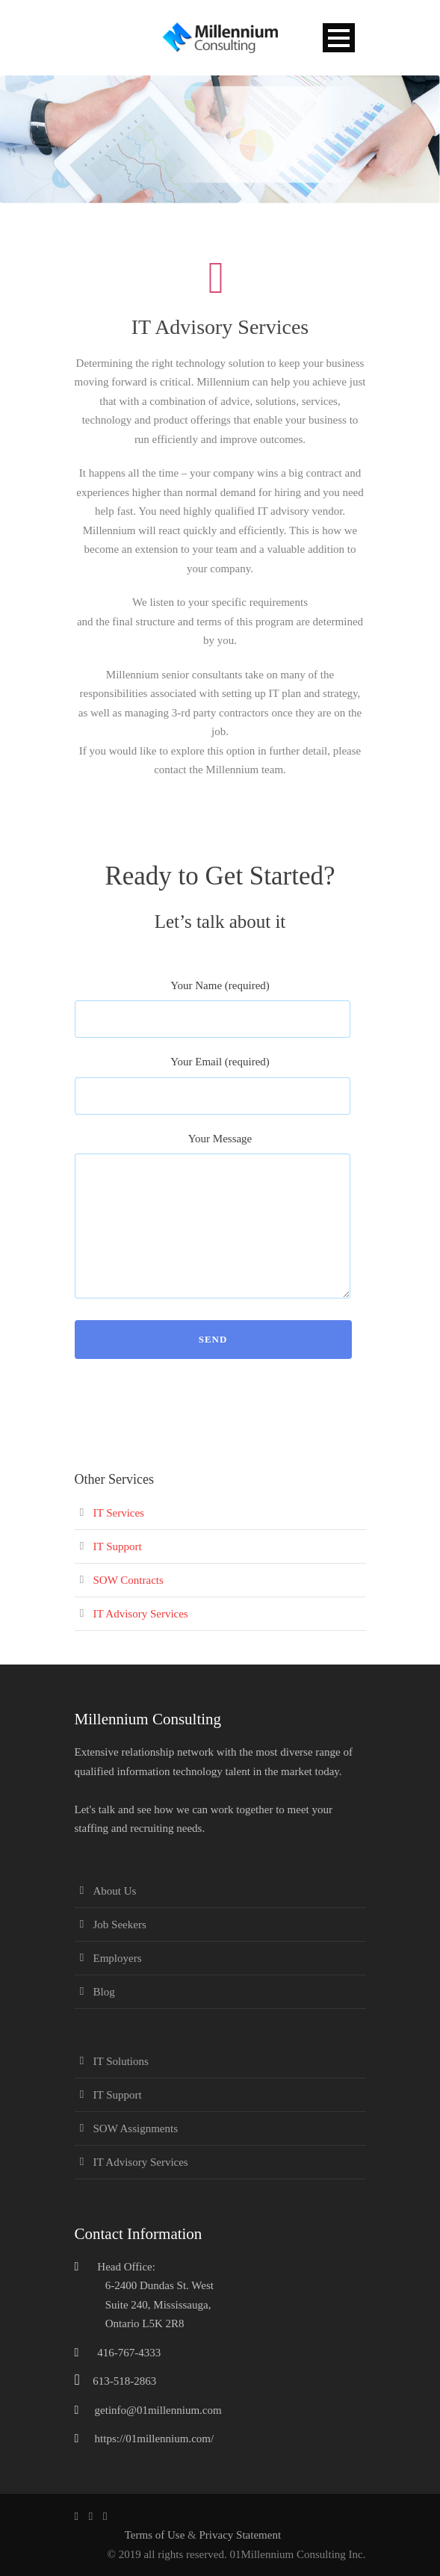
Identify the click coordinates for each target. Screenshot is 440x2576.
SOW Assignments (136, 2128)
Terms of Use (156, 2535)
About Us (115, 1891)
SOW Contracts (128, 1580)
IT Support (117, 1546)
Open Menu (339, 37)
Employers (117, 1958)
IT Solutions (121, 2061)
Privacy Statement (240, 2535)
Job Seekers (119, 1925)
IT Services (118, 1513)
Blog (104, 1992)
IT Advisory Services (140, 1614)
